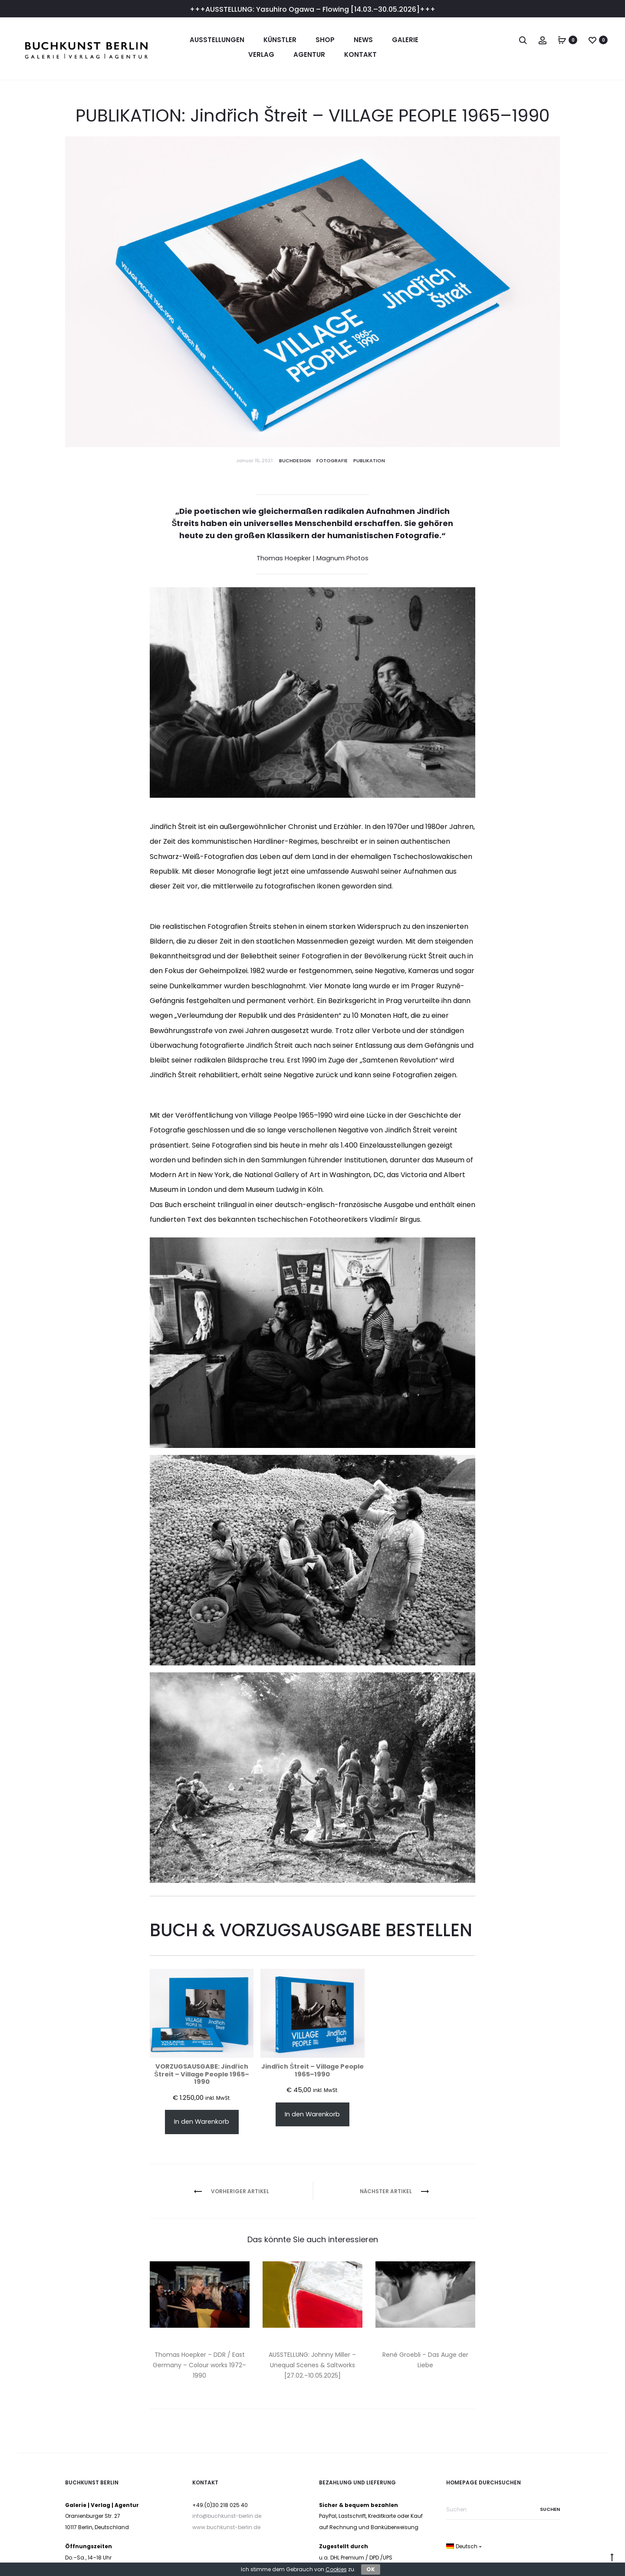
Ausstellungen (217, 39)
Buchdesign (295, 460)
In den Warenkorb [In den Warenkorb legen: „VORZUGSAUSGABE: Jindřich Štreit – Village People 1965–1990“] (201, 2121)
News (363, 39)
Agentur (309, 54)
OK (370, 2569)
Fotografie (332, 460)
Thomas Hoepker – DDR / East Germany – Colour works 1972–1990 (199, 2365)
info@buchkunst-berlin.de (226, 2516)
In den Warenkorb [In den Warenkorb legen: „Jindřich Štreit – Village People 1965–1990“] (312, 2114)
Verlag (261, 54)
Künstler (279, 39)
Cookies (336, 2569)
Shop (325, 39)
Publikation (369, 460)
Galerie (405, 39)
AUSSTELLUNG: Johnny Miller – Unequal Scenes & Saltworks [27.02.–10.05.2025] (312, 2365)
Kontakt (360, 54)
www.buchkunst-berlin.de (226, 2527)
